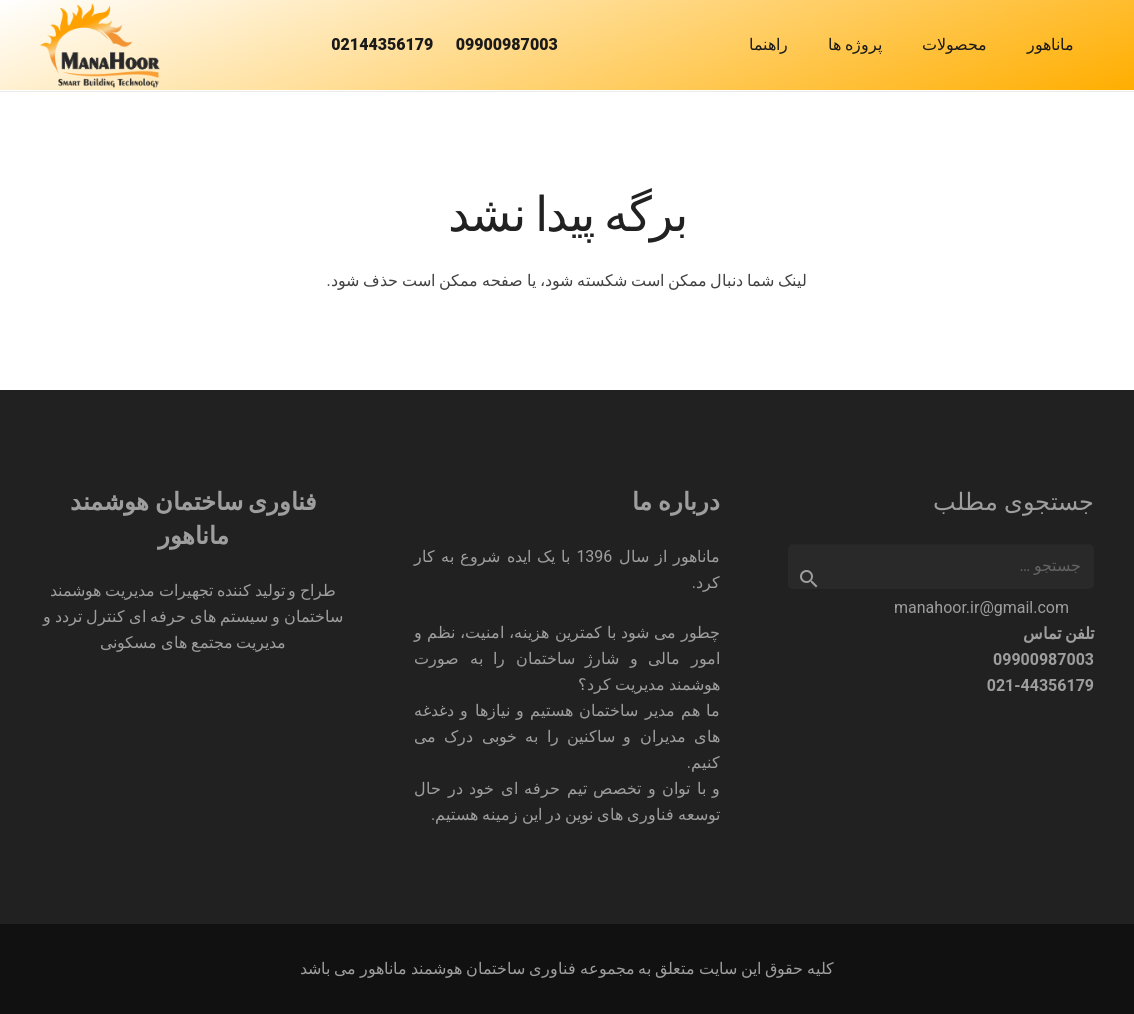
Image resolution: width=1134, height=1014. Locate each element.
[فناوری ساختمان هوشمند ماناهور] (100, 45)
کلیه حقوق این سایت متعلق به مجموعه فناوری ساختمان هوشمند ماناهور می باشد (567, 968)
